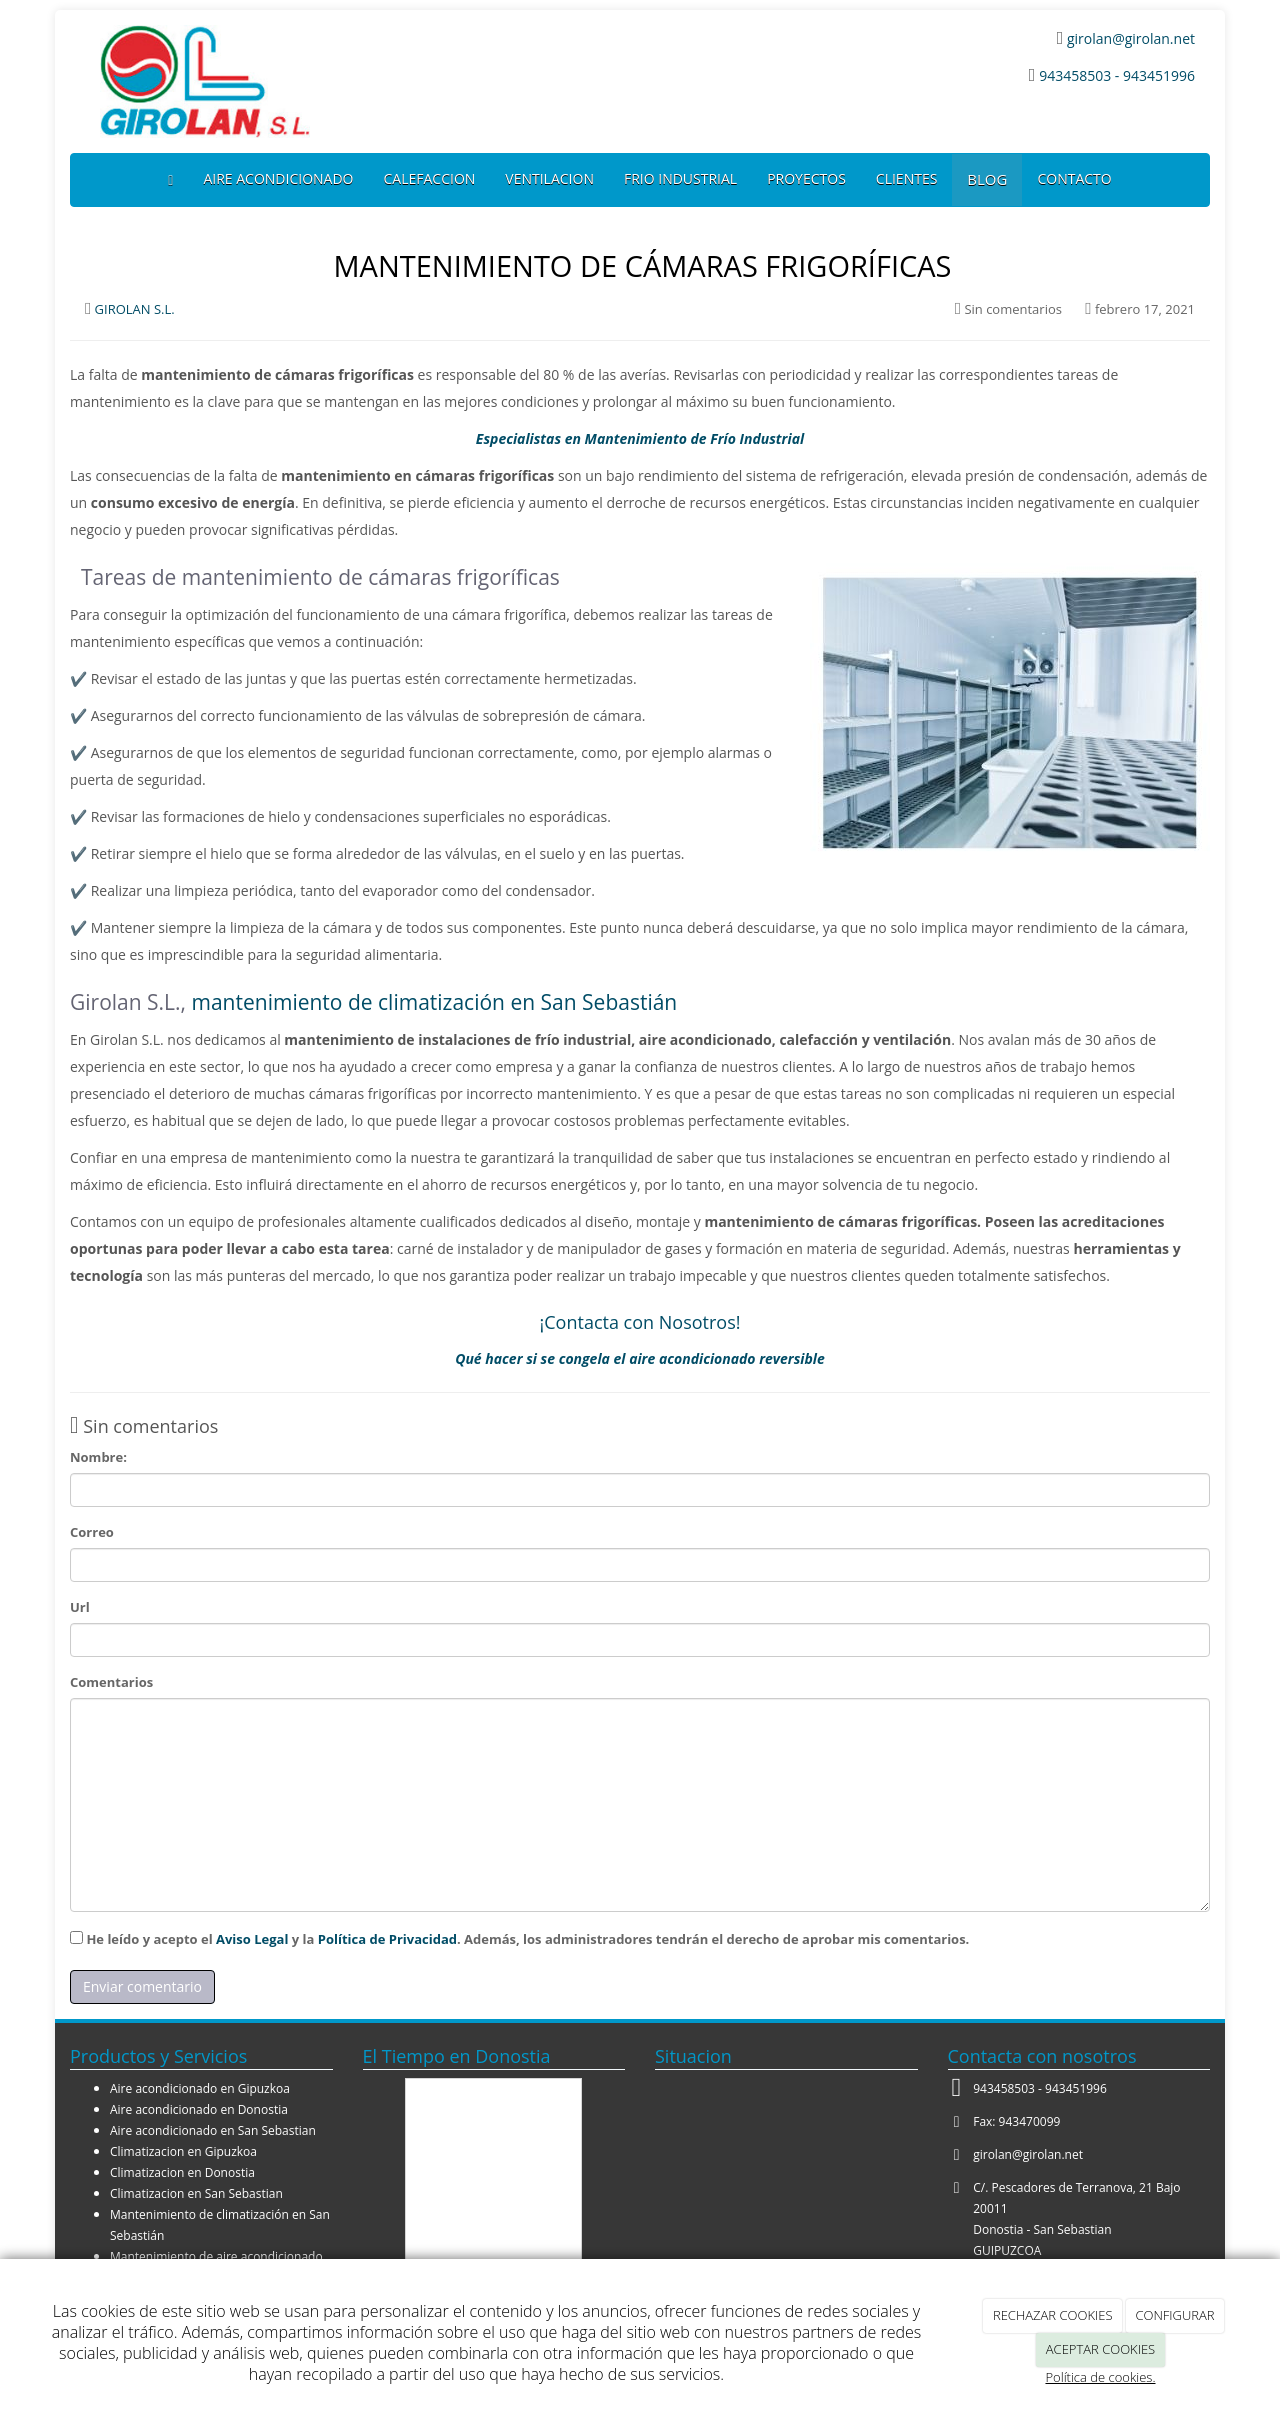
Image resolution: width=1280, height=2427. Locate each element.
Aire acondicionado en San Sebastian (213, 2130)
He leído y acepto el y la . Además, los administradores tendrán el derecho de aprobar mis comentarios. (527, 1939)
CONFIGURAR (1174, 2315)
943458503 (1004, 2088)
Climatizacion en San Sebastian (196, 2193)
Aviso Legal (252, 1939)
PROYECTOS (806, 178)
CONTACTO (1074, 178)
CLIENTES (907, 178)
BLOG (987, 179)
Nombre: (98, 1457)
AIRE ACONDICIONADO (278, 178)
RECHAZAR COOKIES (1053, 2315)
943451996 (1076, 2088)
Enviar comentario (142, 1986)
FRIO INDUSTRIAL (680, 178)
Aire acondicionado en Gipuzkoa (200, 2088)
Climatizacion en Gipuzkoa (183, 2151)
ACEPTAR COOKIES (1100, 2349)
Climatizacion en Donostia (182, 2172)
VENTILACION (549, 178)
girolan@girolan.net (1129, 38)
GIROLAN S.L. (135, 309)
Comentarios (111, 1682)
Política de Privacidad (387, 1939)
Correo (92, 1532)
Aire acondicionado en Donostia (199, 2109)
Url (80, 1607)
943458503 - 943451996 (1117, 75)
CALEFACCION (430, 178)
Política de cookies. (1100, 2377)
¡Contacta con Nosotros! (640, 1322)
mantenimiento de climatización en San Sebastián (435, 1002)
